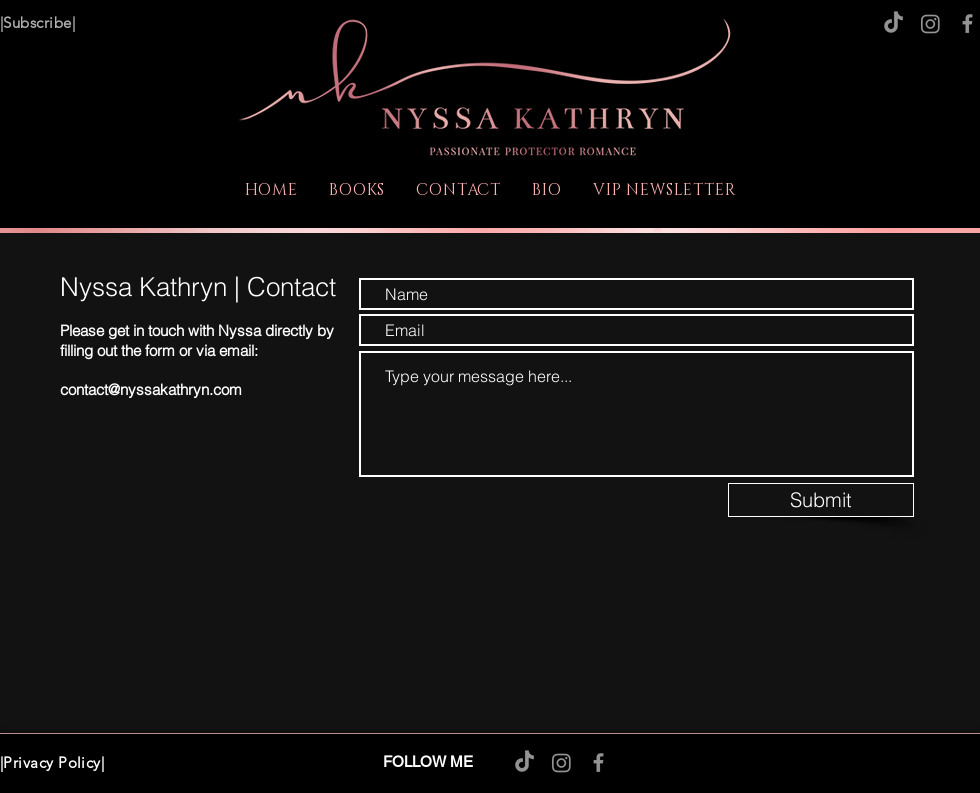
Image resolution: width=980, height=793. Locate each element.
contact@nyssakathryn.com (151, 389)
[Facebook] (967, 23)
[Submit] (821, 500)
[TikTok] (893, 23)
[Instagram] (930, 23)
